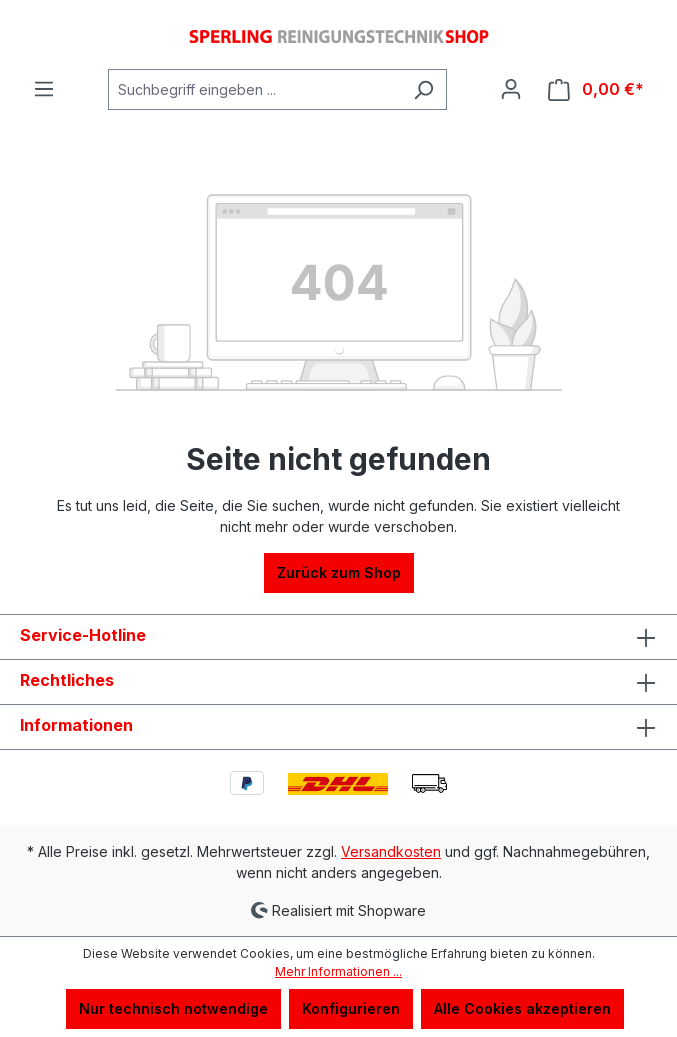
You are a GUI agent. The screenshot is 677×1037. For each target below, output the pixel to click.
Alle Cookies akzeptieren (522, 1008)
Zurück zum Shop (339, 572)
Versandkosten (391, 851)
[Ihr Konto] (511, 89)
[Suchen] (423, 89)
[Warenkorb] (596, 89)
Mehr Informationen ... (338, 971)
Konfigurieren (351, 1008)
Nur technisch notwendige (173, 1008)
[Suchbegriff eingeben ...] (254, 89)
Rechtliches (67, 680)
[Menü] (44, 89)
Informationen (76, 725)
